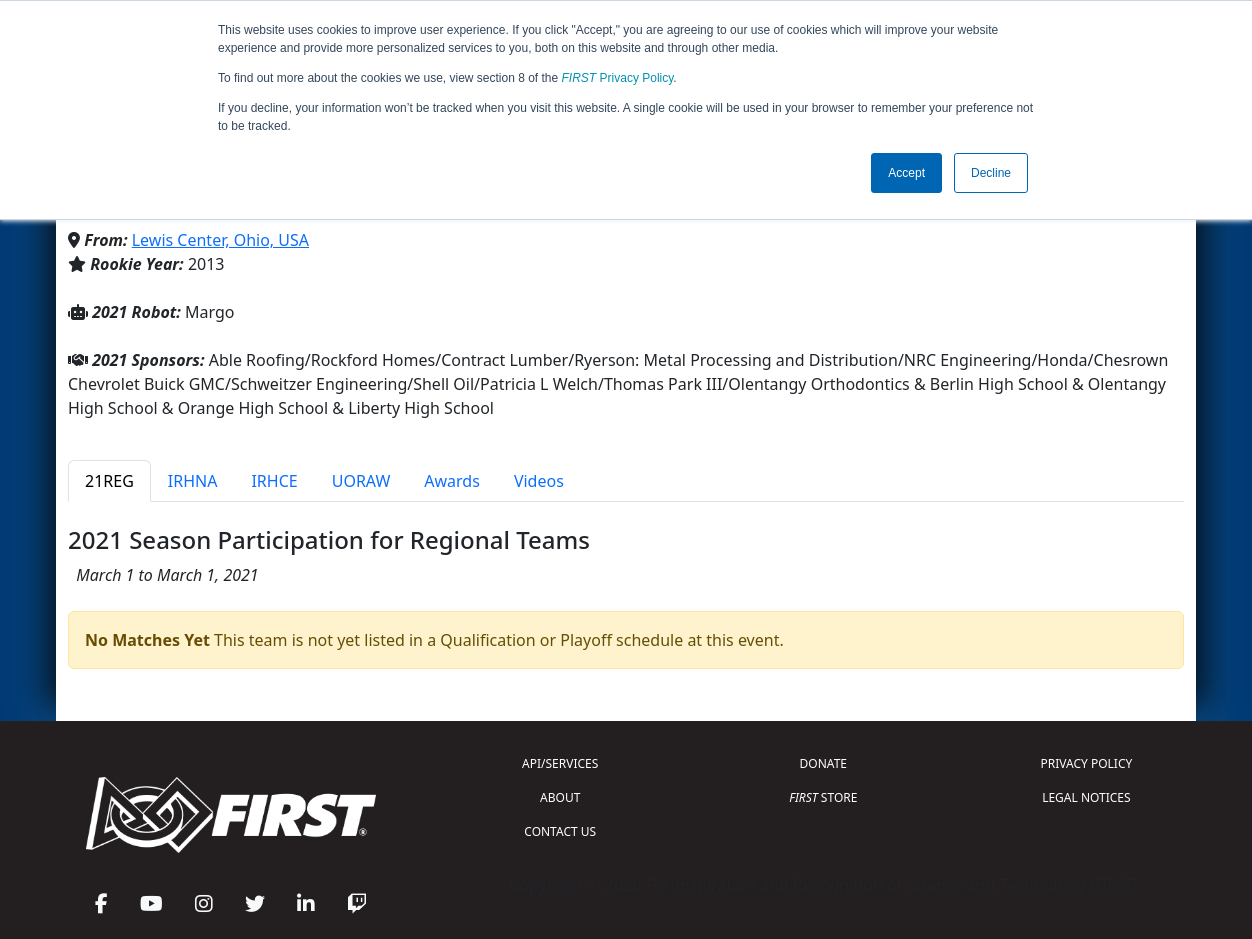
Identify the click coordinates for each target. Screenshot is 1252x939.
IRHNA (193, 481)
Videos (539, 481)
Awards (452, 481)
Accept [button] (906, 173)
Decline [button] (991, 173)
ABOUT (560, 797)
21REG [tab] (109, 481)
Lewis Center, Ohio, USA (220, 240)
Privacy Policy (618, 78)
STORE (823, 797)
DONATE (823, 763)
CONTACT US (560, 831)
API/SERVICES (560, 763)
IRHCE (274, 481)
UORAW (361, 481)
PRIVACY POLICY (1086, 763)
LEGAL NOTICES (1086, 797)
